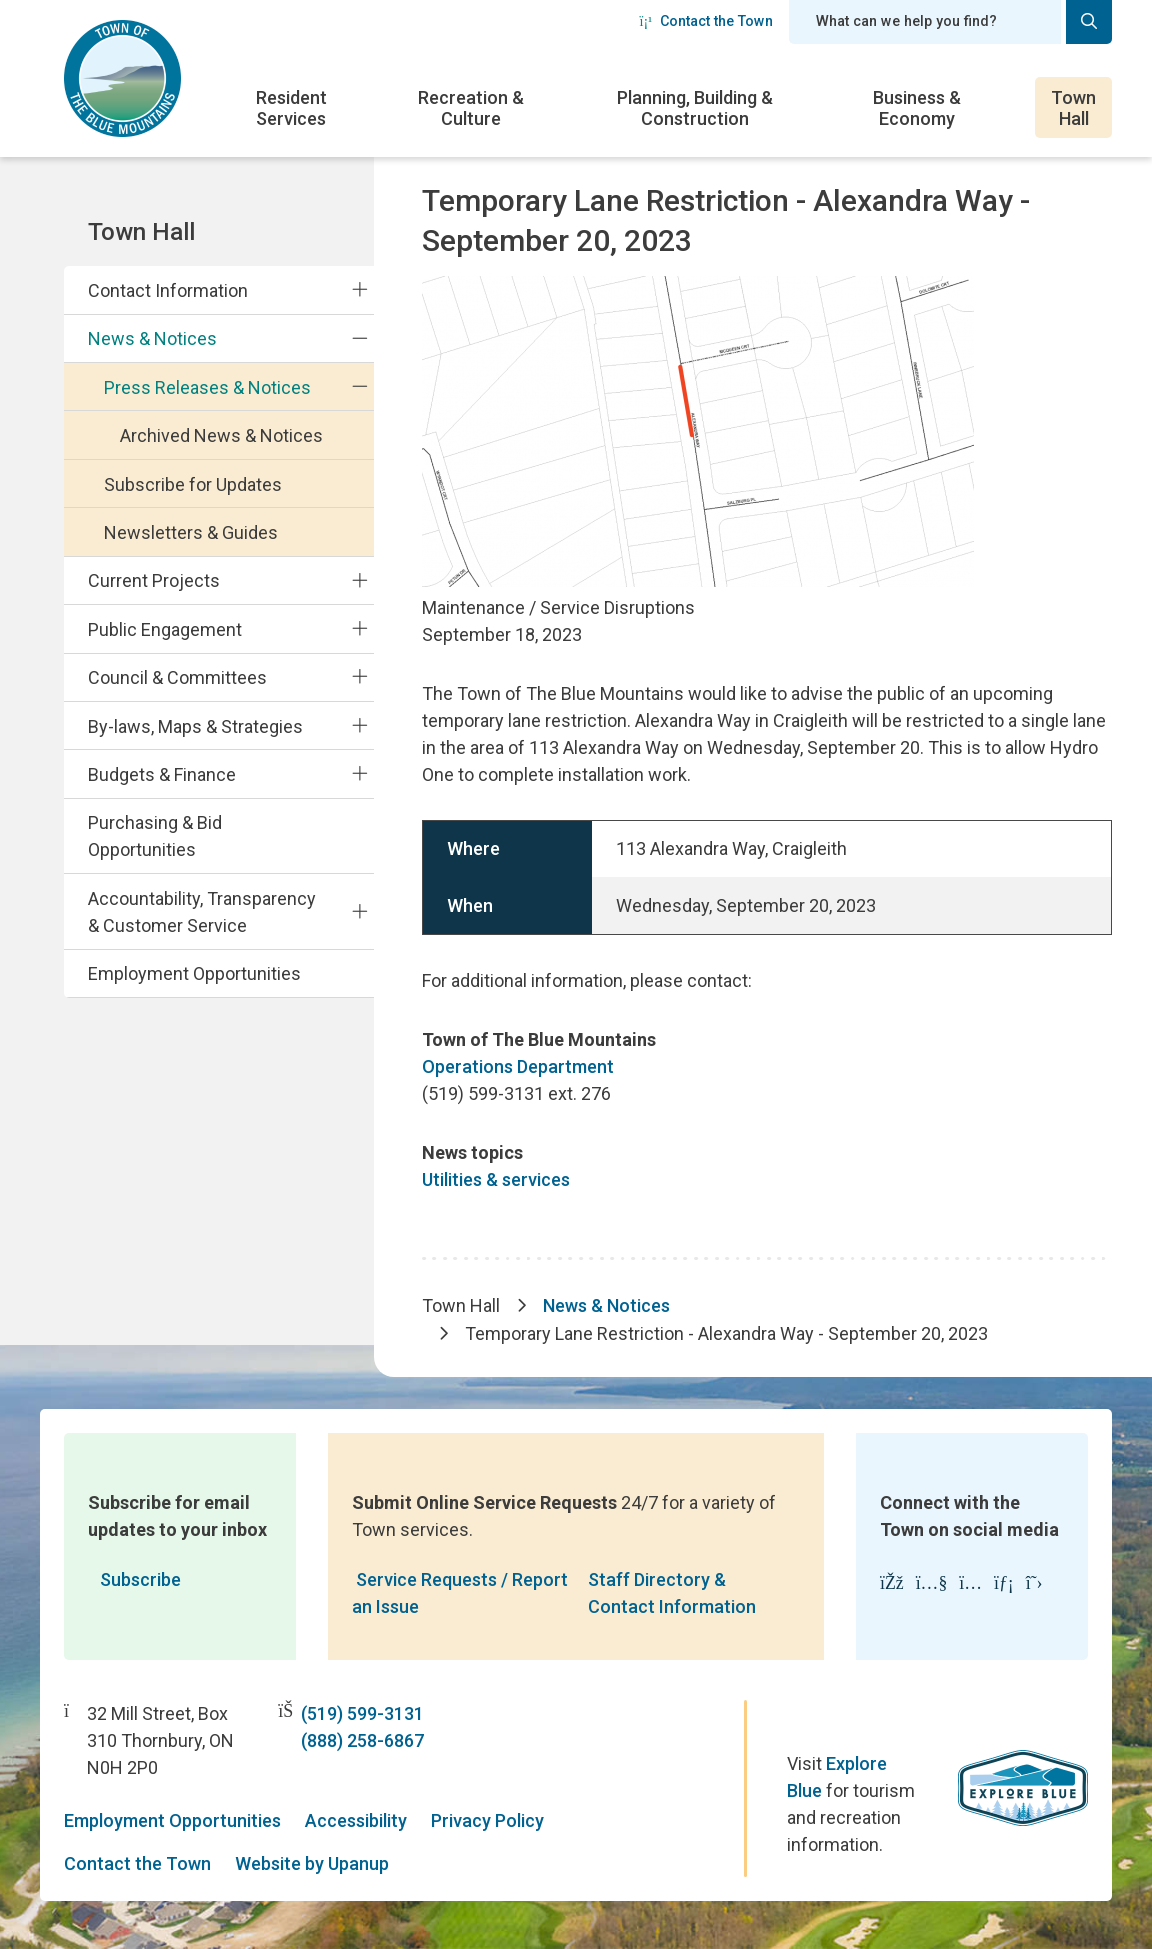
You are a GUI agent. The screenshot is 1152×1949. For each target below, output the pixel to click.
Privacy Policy (487, 1820)
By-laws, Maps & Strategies (195, 726)
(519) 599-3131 (362, 1713)
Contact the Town (706, 21)
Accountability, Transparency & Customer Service (202, 912)
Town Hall (1073, 108)
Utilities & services (496, 1179)
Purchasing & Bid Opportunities (155, 836)
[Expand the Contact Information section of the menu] (360, 290)
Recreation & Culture (471, 108)
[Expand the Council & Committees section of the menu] (360, 677)
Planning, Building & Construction (695, 108)
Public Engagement (165, 629)
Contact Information (168, 290)
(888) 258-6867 (362, 1740)
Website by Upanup (312, 1863)
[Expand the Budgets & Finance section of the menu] (360, 774)
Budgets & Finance (162, 774)
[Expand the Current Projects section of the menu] (360, 580)
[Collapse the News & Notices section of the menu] (360, 338)
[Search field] (925, 22)
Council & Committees (177, 677)
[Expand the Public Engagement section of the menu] (360, 629)
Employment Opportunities (194, 973)
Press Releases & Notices (207, 387)
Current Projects (154, 580)
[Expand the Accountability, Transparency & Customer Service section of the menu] (360, 911)
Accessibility (356, 1820)
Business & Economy (917, 108)
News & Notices (152, 338)
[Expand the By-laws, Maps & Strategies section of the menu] (360, 725)
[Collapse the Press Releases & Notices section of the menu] (360, 387)
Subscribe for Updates (193, 484)
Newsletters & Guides (191, 532)
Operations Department (518, 1066)
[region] (767, 877)
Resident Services (291, 108)
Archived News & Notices (221, 435)
